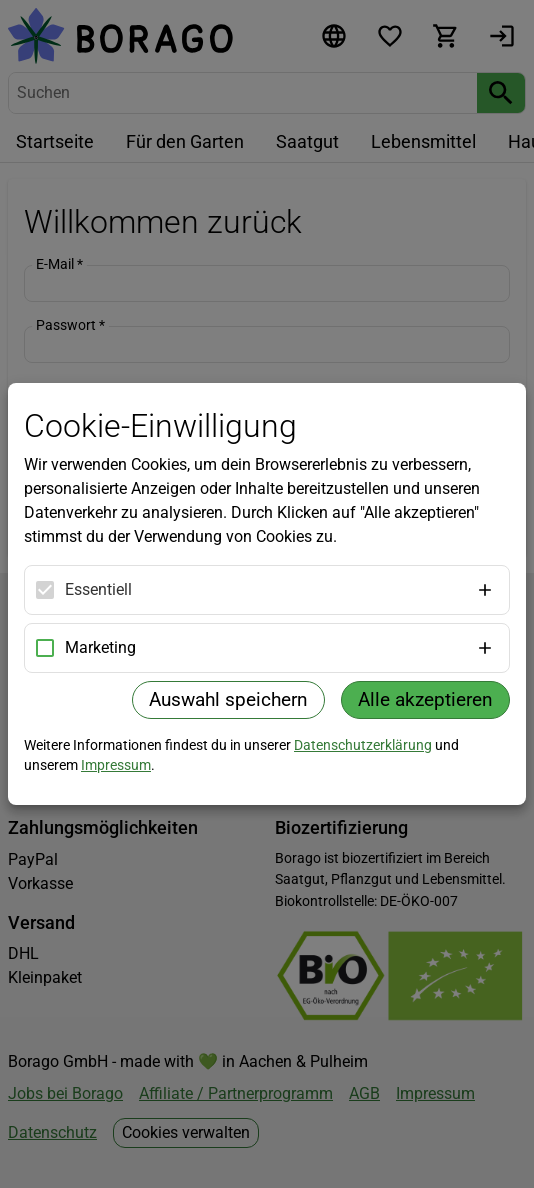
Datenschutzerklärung (363, 745)
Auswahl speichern (228, 699)
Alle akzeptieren (425, 699)
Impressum (116, 765)
